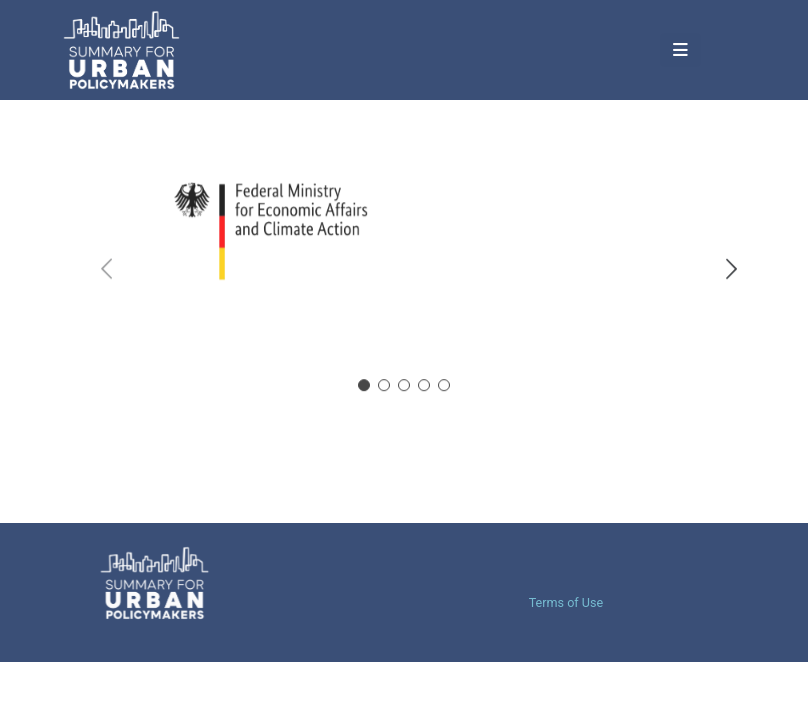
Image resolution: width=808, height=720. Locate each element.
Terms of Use (566, 602)
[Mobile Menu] (597, 50)
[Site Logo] (144, 49)
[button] (644, 50)
